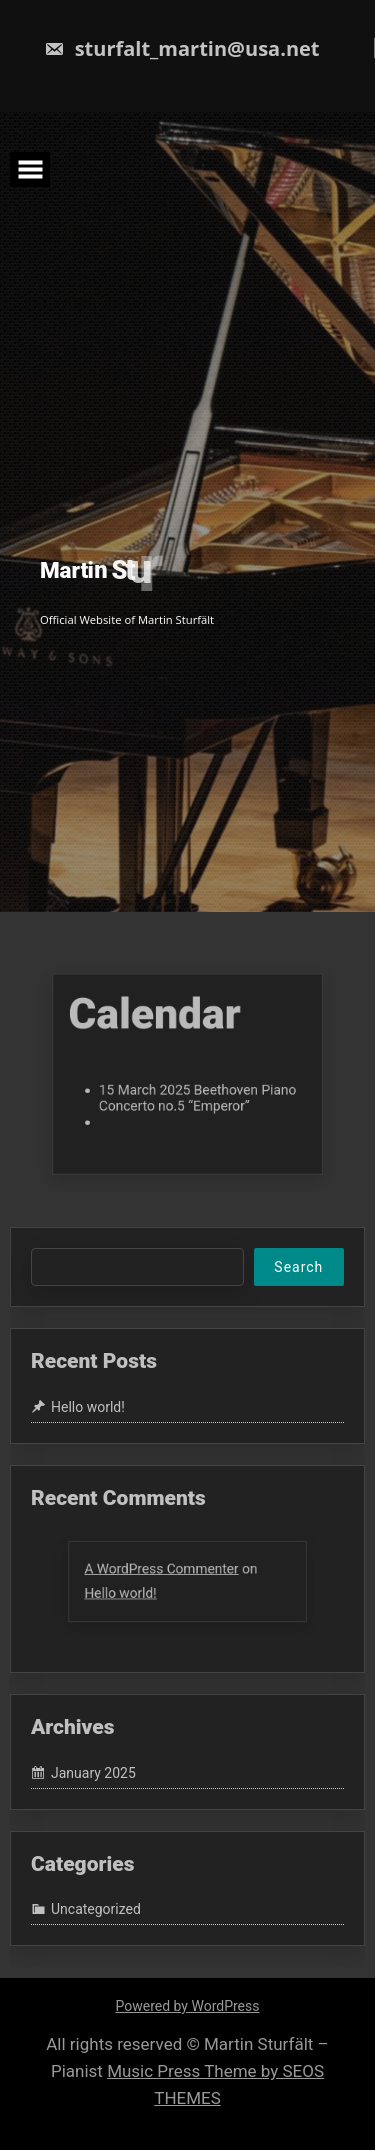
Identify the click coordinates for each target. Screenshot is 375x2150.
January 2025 (93, 1773)
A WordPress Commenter (165, 1570)
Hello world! (88, 1407)
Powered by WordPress (188, 2006)
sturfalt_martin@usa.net (181, 48)
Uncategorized (96, 1909)
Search (298, 1267)
